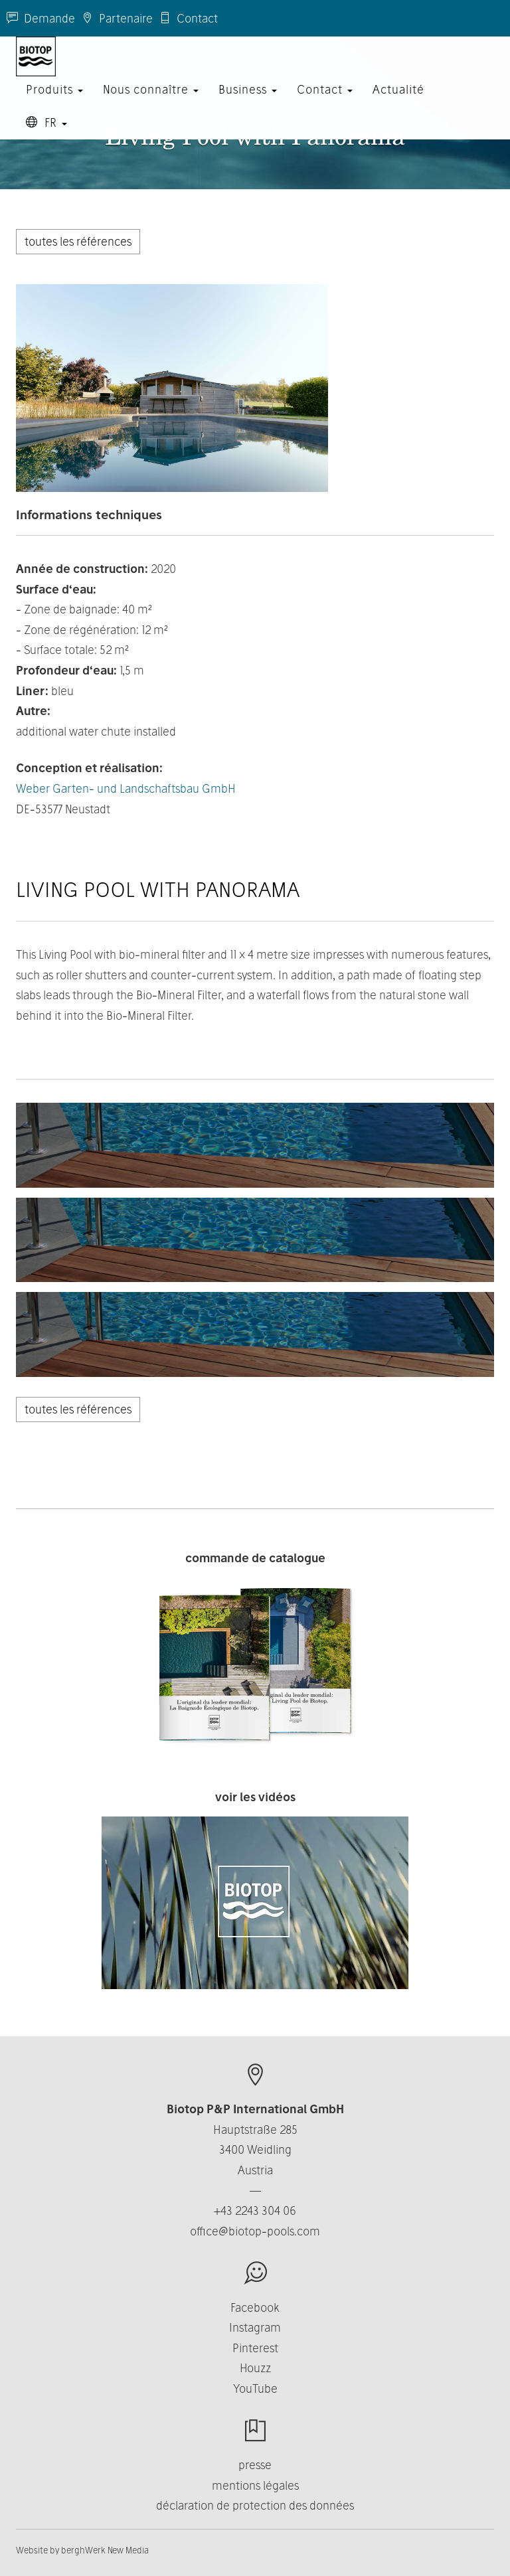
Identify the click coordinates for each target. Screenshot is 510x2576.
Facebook (255, 2307)
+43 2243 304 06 (255, 2210)
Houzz (255, 2368)
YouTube (255, 2388)
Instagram (255, 2327)
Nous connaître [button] (151, 103)
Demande (41, 18)
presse (255, 2465)
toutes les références (78, 241)
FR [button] (46, 136)
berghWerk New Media (105, 2550)
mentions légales (255, 2485)
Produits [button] (54, 103)
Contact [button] (325, 103)
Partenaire (117, 18)
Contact (188, 18)
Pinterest (255, 2348)
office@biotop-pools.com (255, 2231)
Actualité (398, 103)
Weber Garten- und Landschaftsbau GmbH (126, 788)
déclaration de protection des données (255, 2505)
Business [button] (247, 103)
